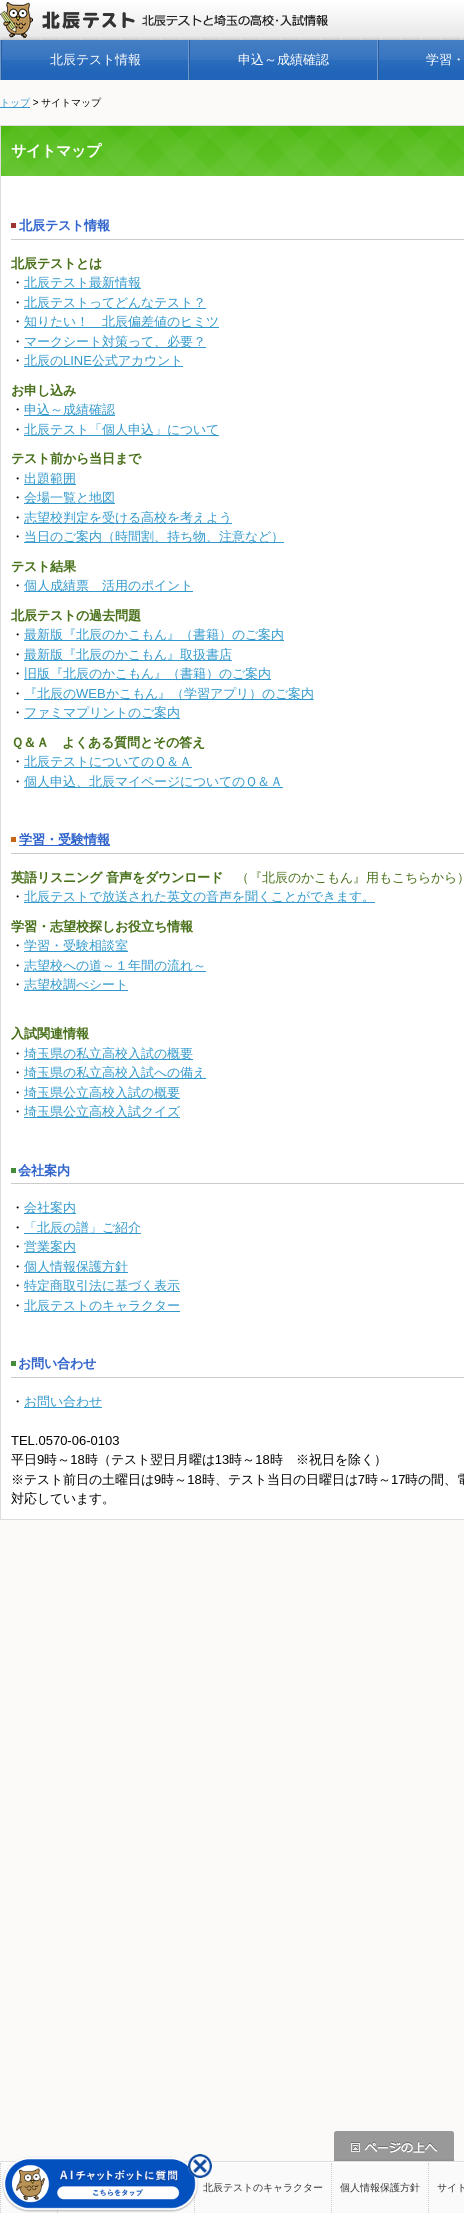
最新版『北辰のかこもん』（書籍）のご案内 (154, 634)
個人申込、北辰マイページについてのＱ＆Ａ (153, 781)
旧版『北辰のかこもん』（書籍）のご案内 (147, 673)
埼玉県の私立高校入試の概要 (108, 1053)
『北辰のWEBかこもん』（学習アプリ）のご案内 (169, 693)
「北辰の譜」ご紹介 (82, 1227)
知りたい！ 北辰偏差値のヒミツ (121, 321)
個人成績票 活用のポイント (108, 585)
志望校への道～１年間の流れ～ (115, 965)
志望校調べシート (76, 984)
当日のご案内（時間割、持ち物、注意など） (154, 536)
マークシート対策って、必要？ (115, 341)
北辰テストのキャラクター (102, 1305)
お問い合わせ (63, 1401)
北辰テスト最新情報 (82, 282)
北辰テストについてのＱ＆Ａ (108, 761)
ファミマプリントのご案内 (102, 712)
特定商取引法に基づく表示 (102, 1285)
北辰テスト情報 (95, 59)
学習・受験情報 (60, 839)
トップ (15, 102)
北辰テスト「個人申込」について (121, 429)
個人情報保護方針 (76, 1266)
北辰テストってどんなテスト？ (115, 302)
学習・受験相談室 (76, 945)
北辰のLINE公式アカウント (103, 360)
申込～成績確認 (283, 59)
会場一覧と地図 (69, 497)
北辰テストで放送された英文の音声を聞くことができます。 (199, 896)
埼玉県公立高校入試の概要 (102, 1092)
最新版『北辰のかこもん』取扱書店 (128, 654)
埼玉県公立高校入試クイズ (102, 1111)
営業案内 (50, 1246)
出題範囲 (50, 478)
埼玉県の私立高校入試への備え (115, 1072)
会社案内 (50, 1207)
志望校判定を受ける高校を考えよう (128, 517)
